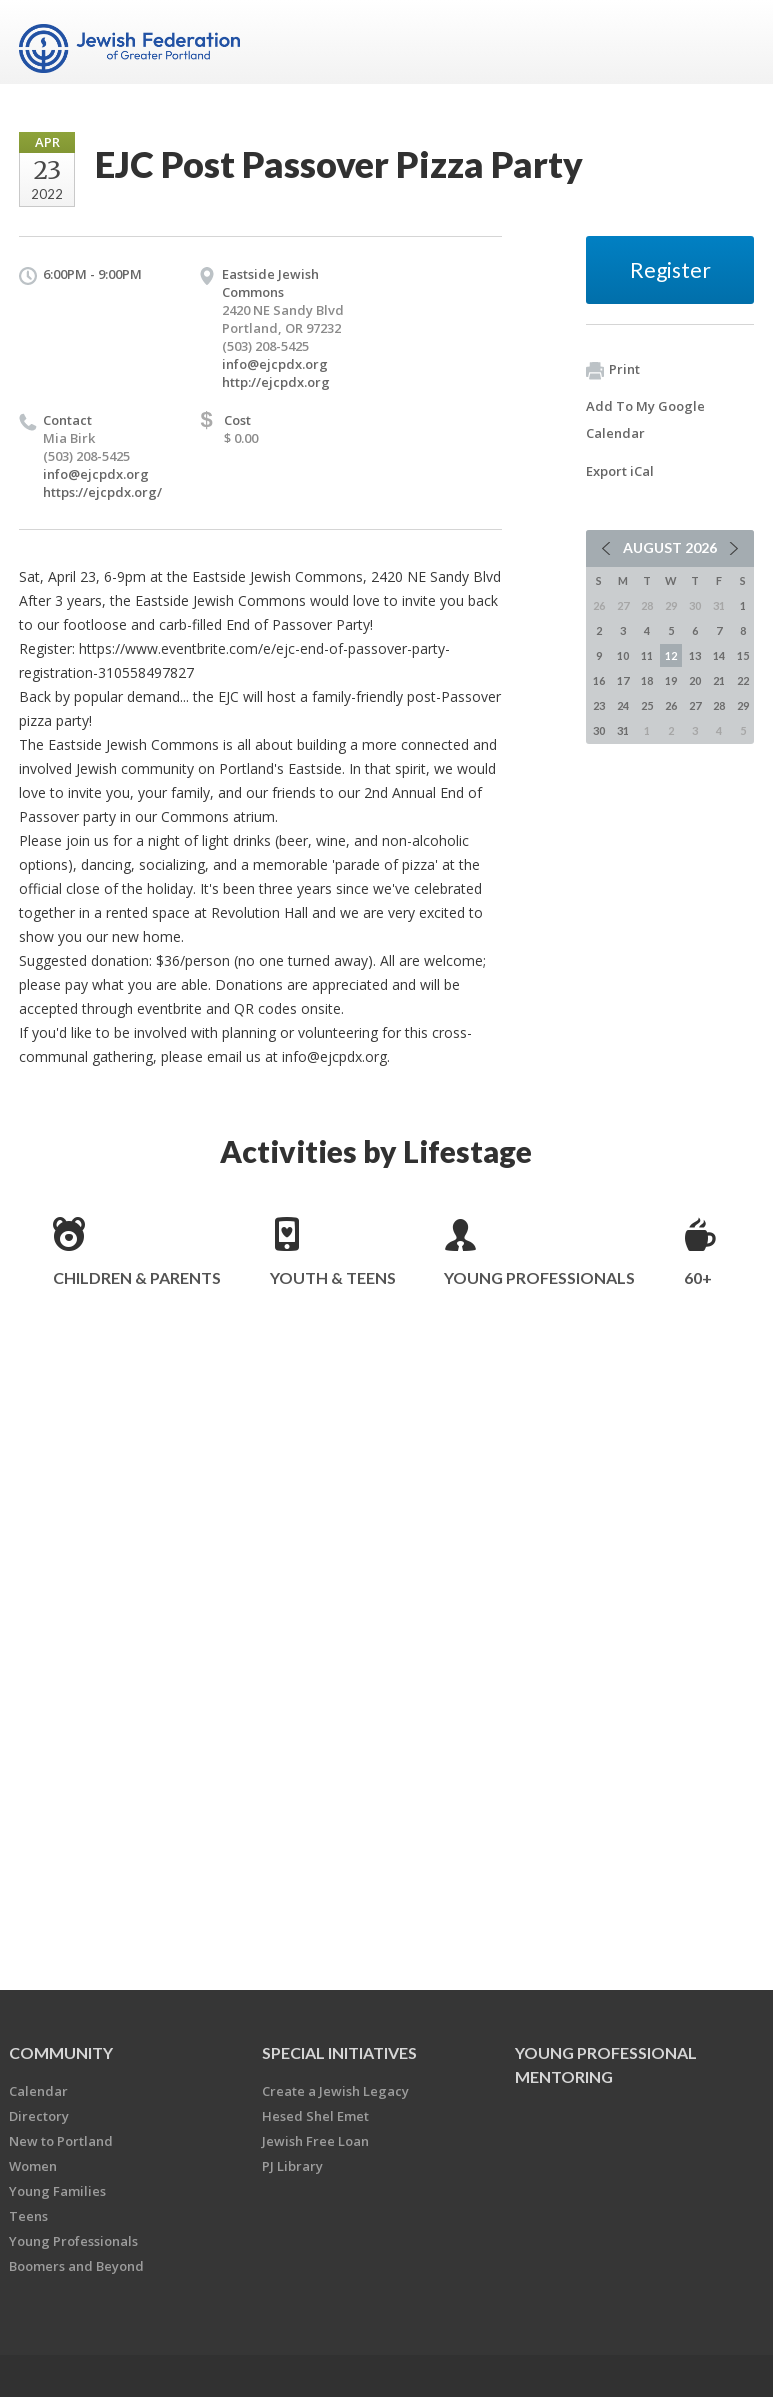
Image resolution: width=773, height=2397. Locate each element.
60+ (698, 1277)
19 (671, 680)
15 (743, 655)
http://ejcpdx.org (276, 382)
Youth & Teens (333, 1277)
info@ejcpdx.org (275, 364)
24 (623, 705)
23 (599, 705)
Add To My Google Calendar (645, 419)
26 (671, 705)
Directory (39, 2116)
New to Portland (61, 2141)
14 (719, 655)
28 (719, 705)
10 (623, 655)
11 (647, 655)
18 (647, 680)
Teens (28, 2216)
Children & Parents (137, 1277)
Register (670, 269)
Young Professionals (539, 1277)
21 (719, 680)
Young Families (57, 2191)
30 (599, 730)
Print (613, 370)
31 (623, 730)
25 (647, 705)
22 (743, 680)
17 (623, 680)
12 (671, 655)
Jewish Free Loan (315, 2141)
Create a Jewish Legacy (335, 2091)
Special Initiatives (339, 2052)
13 (695, 655)
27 (695, 705)
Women (33, 2166)
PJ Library (292, 2166)
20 (695, 680)
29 (743, 705)
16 (599, 680)
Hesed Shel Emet (315, 2116)
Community (61, 2052)
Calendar (38, 2091)
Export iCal (620, 471)
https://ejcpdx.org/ (102, 492)
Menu (731, 42)
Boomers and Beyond (76, 2266)
